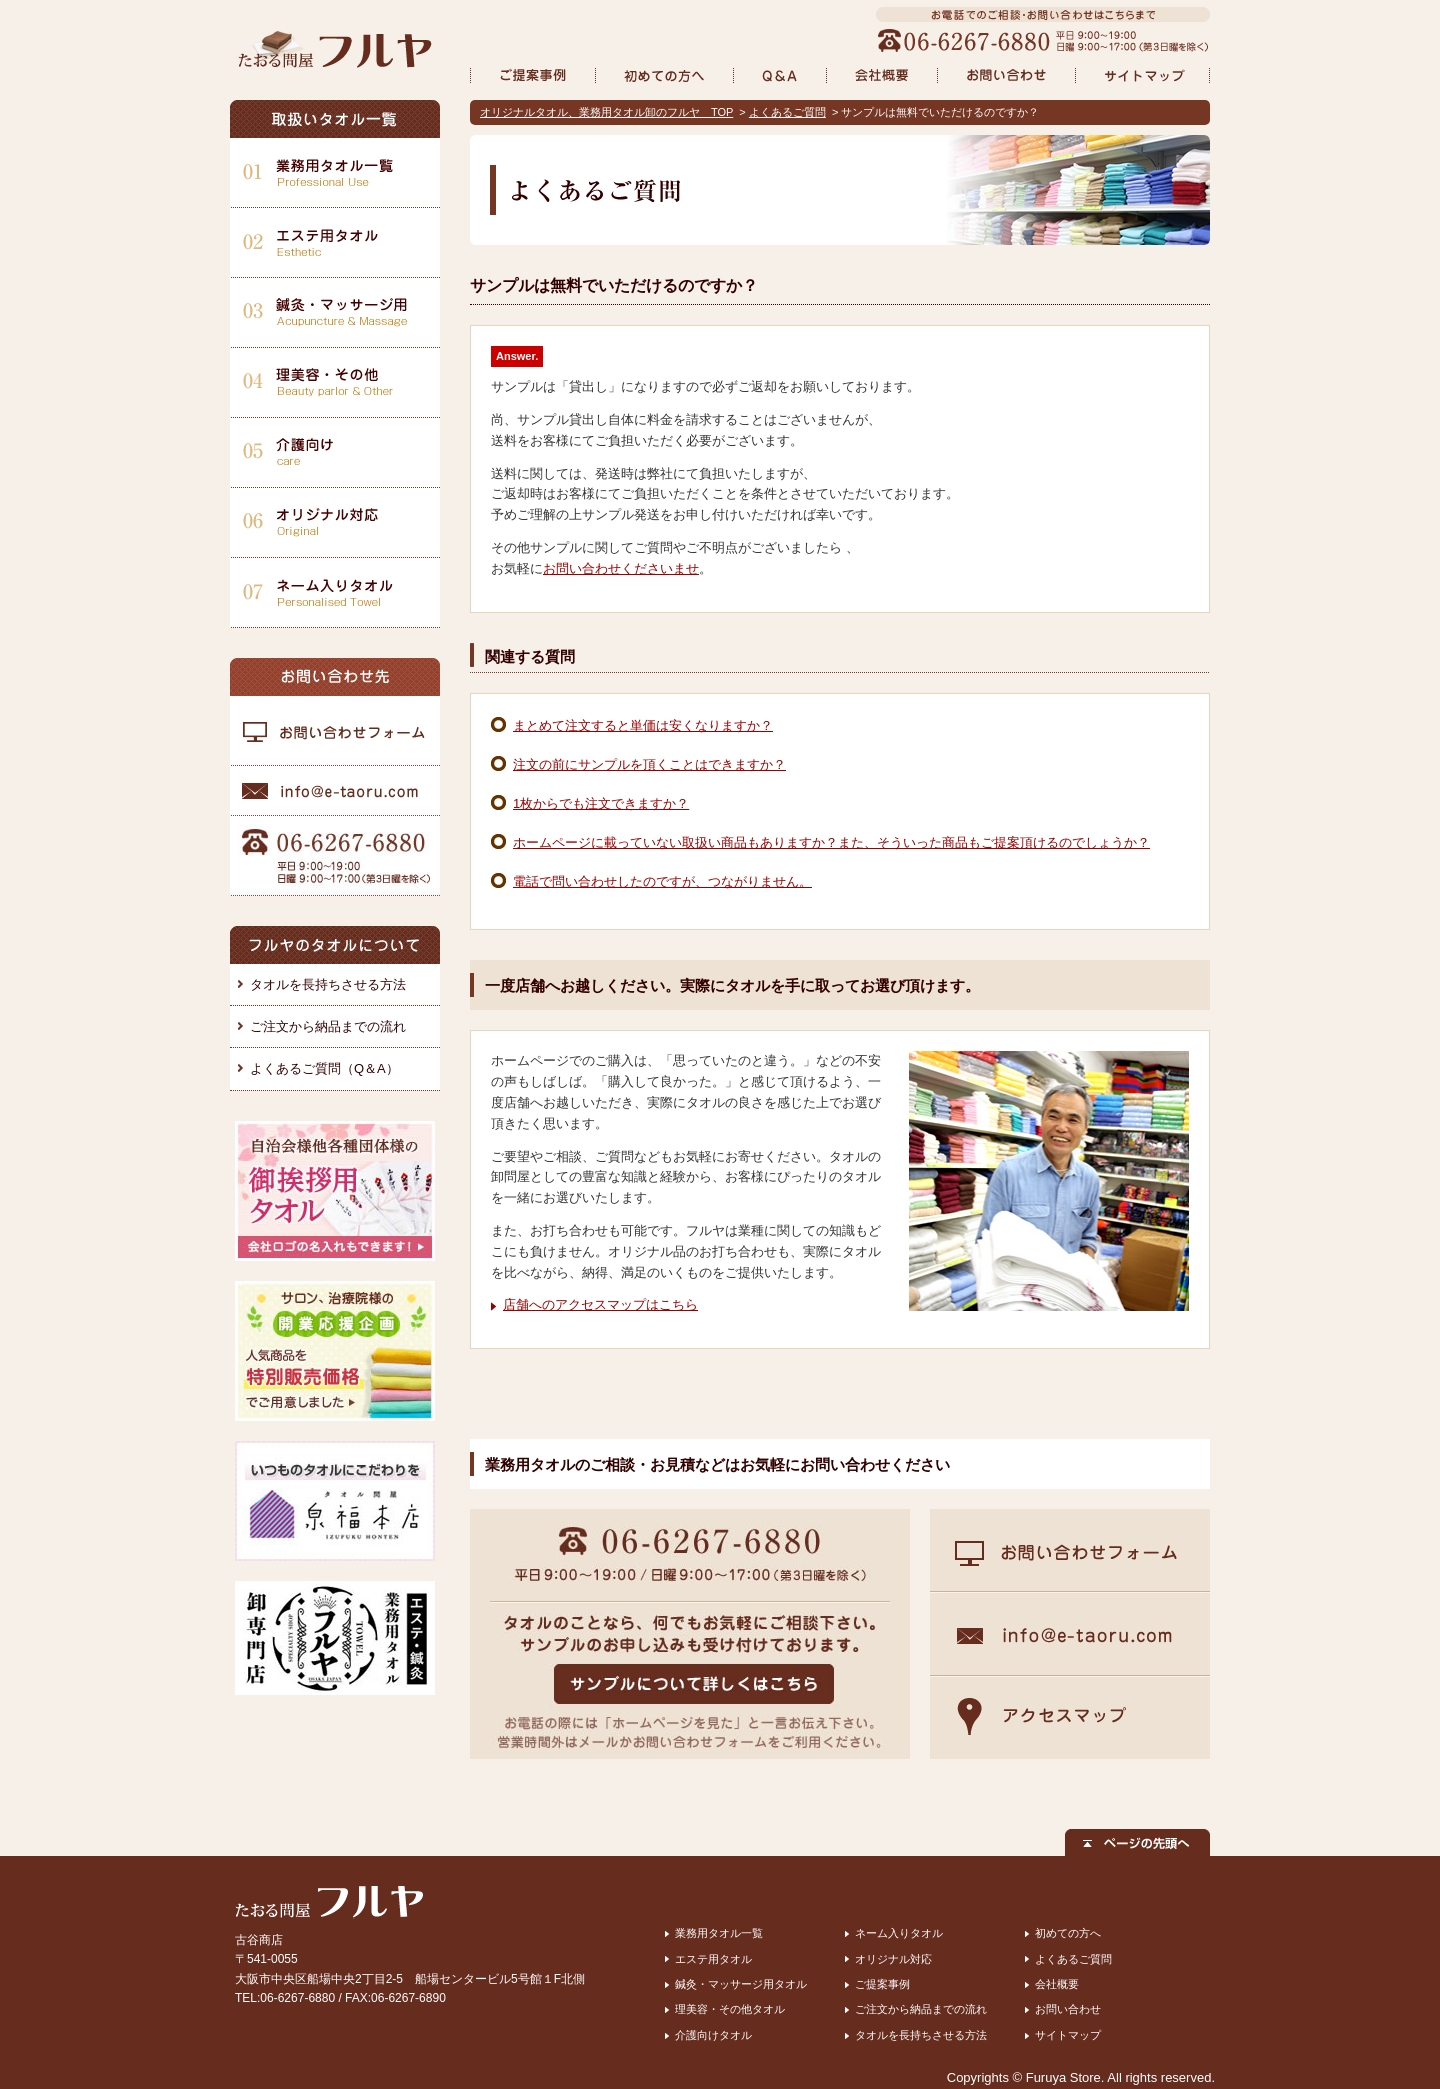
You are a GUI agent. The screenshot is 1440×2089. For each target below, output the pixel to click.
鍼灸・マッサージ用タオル (741, 1984)
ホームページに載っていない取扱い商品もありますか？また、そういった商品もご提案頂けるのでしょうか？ (831, 842)
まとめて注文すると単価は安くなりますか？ (643, 725)
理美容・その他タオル (730, 2009)
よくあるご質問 (787, 112)
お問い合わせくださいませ (621, 568)
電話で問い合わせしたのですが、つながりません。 (662, 881)
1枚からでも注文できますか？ (601, 803)
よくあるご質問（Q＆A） (324, 1068)
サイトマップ (1068, 2035)
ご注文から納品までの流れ (328, 1026)
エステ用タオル (713, 1959)
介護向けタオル (713, 2035)
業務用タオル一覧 (719, 1933)
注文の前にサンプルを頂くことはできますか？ (649, 764)
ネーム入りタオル (899, 1933)
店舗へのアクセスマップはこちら (600, 1304)
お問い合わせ (1068, 2009)
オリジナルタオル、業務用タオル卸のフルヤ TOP (606, 112)
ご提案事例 (882, 1984)
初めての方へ (1068, 1933)
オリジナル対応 (893, 1959)
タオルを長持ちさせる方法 (328, 984)
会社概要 (1057, 1984)
